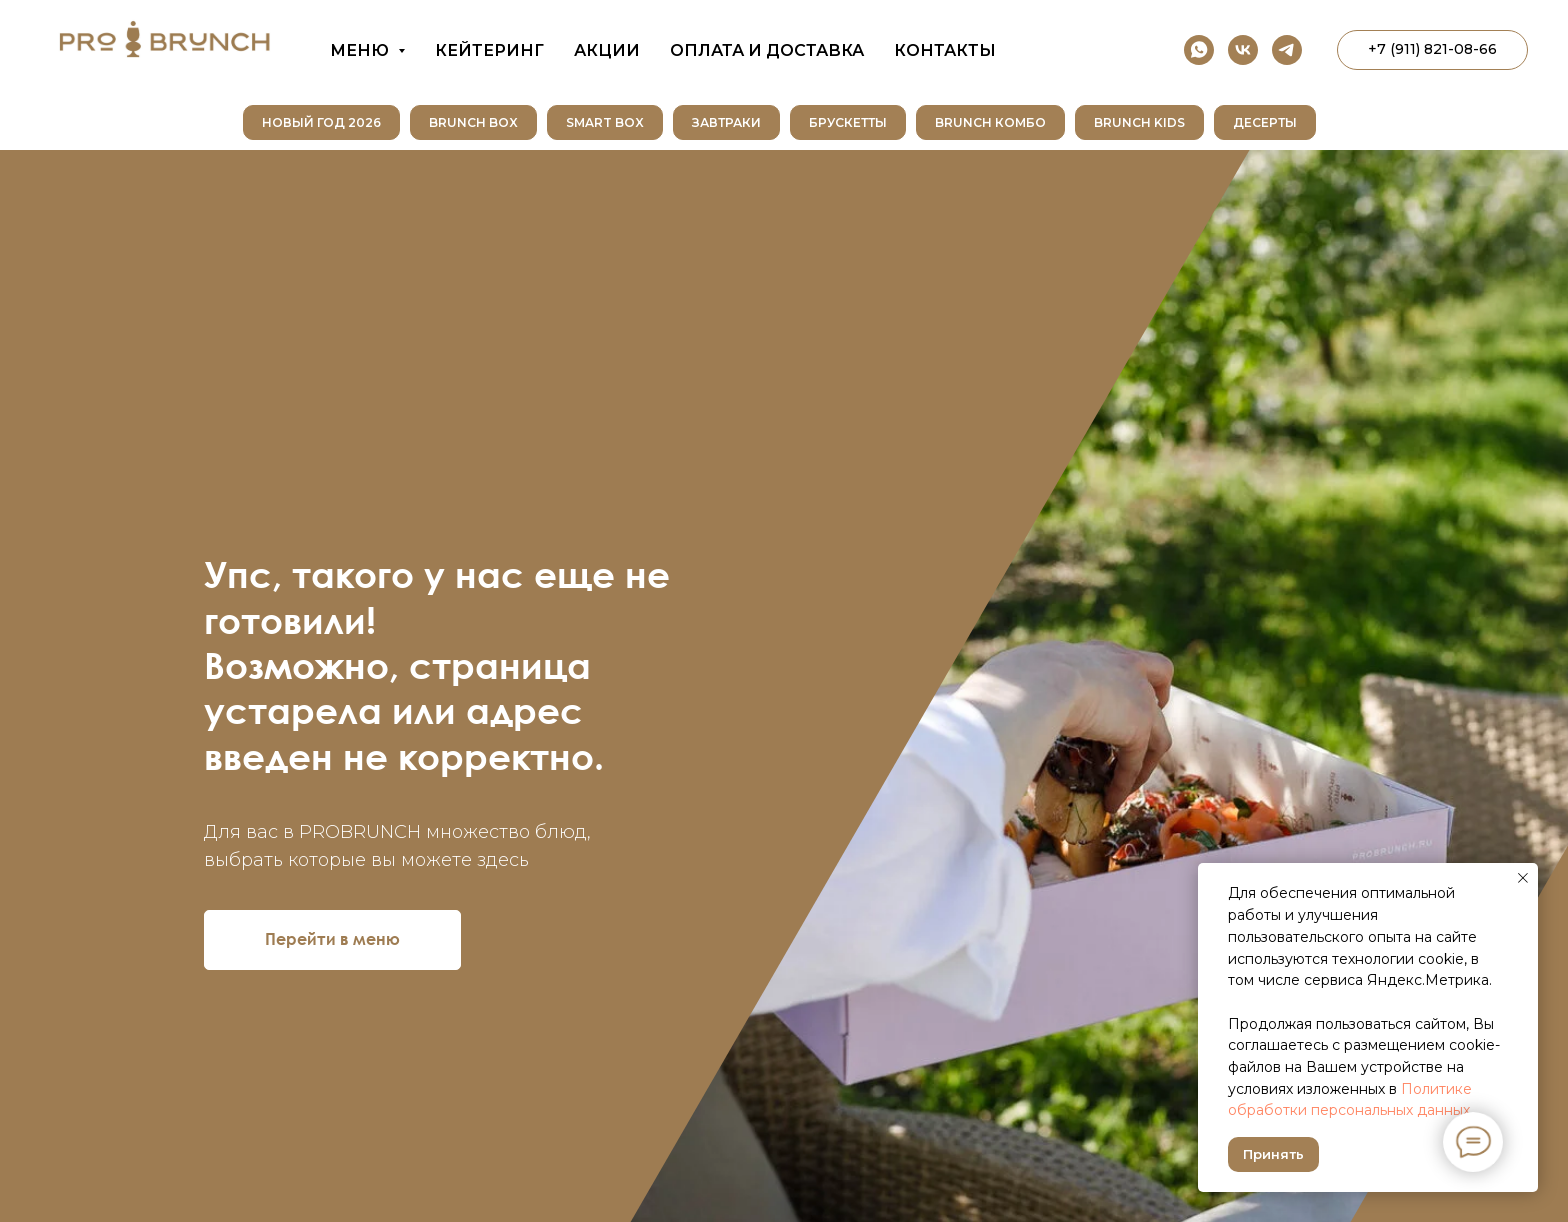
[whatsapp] (1199, 50)
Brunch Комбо (990, 122)
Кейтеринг (489, 50)
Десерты (1265, 122)
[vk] (1243, 50)
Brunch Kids (1139, 122)
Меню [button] (361, 50)
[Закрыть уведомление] (1523, 878)
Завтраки (726, 122)
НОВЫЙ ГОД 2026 (321, 122)
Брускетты (848, 122)
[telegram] (1287, 50)
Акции (607, 50)
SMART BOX (605, 122)
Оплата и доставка (767, 50)
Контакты (945, 50)
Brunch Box (473, 122)
